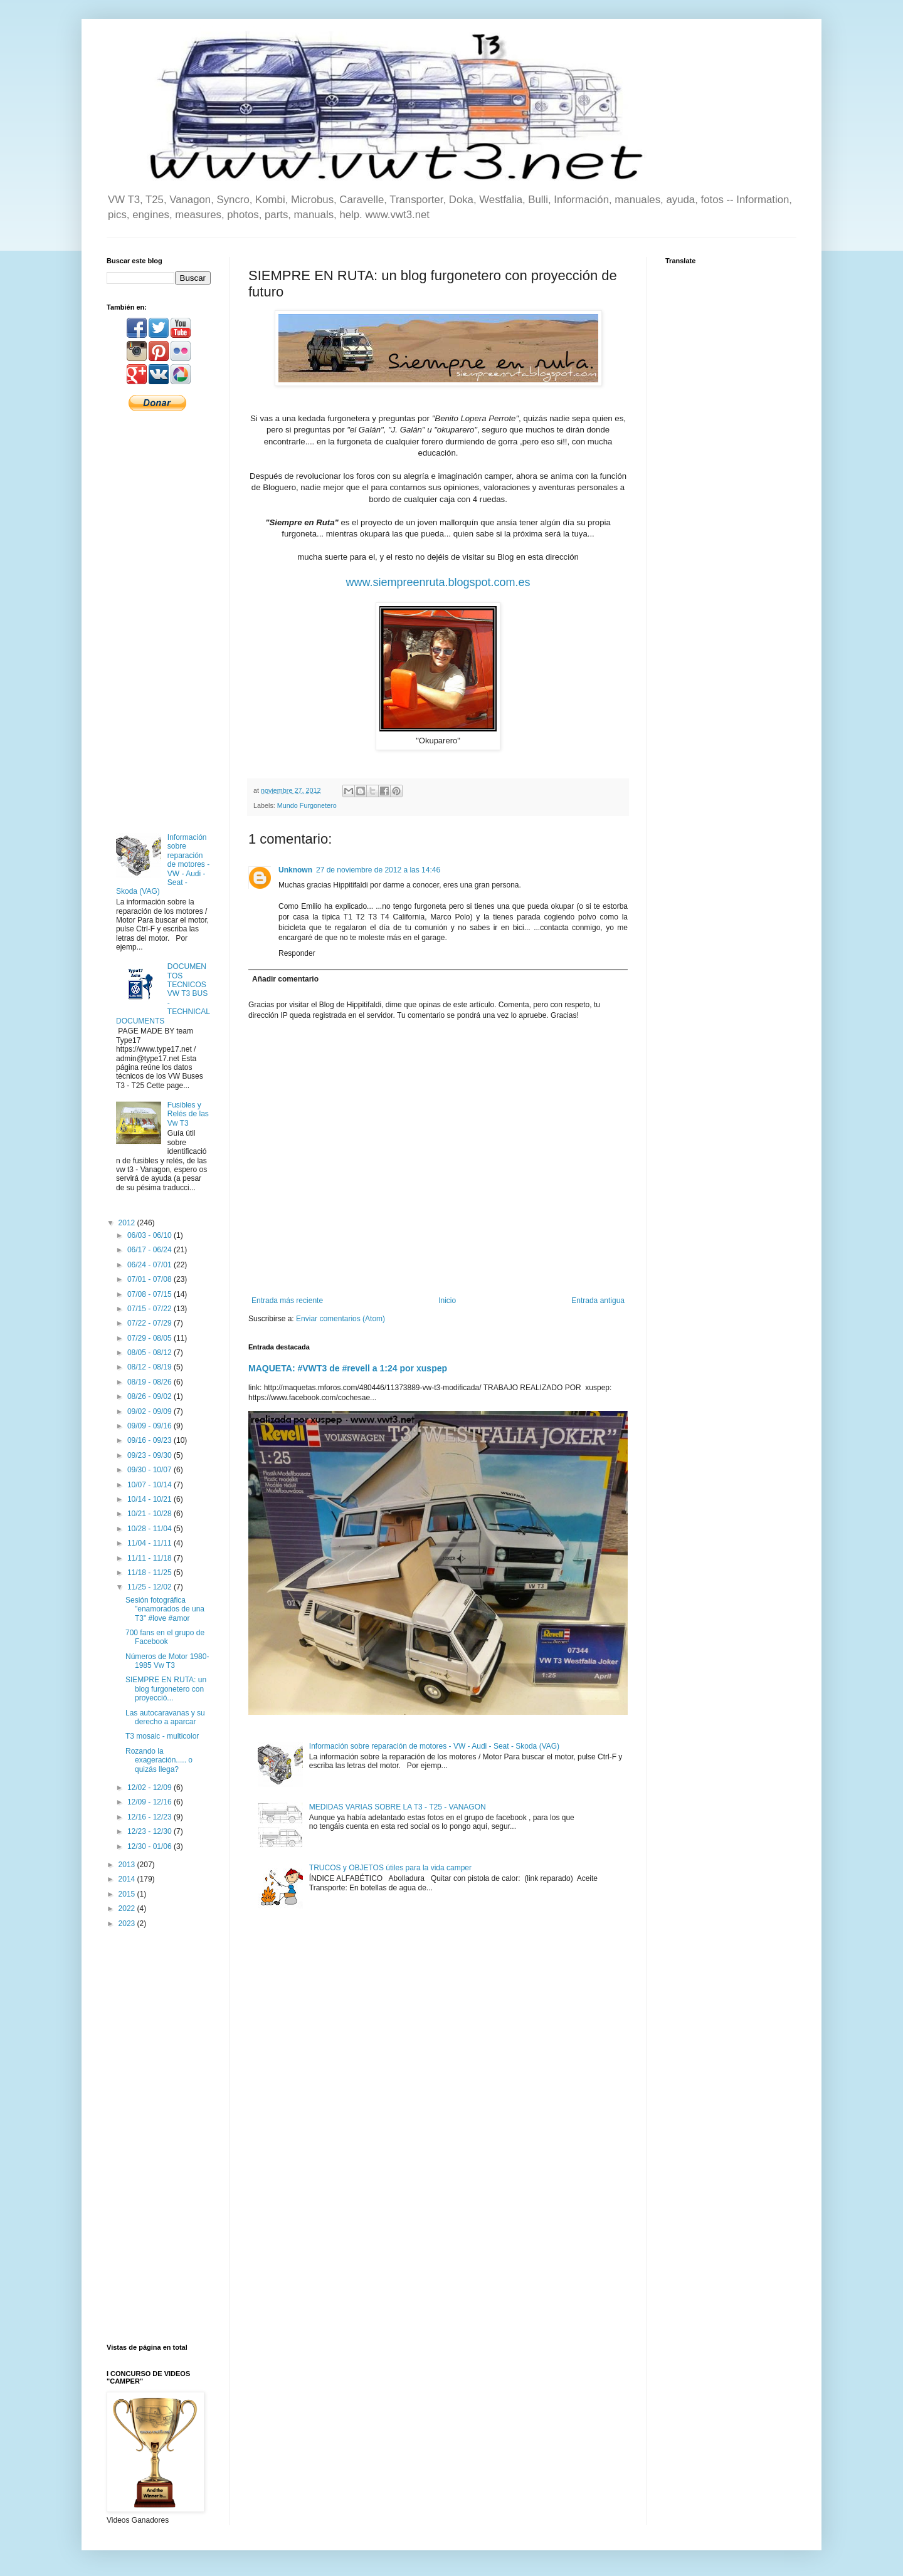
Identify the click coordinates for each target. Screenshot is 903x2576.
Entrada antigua (598, 1300)
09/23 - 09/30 (150, 1455)
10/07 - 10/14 (150, 1484)
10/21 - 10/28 (150, 1513)
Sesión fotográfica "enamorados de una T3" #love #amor (164, 1609)
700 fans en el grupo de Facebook (164, 1637)
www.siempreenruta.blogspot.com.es (438, 582)
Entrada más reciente (287, 1300)
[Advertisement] (159, 621)
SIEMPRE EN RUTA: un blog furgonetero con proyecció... (165, 1688)
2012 (128, 1222)
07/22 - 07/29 (150, 1323)
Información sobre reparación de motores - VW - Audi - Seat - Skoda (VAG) (434, 1746)
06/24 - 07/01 (150, 1264)
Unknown (295, 870)
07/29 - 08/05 (150, 1338)
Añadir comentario (285, 979)
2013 (128, 1864)
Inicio (447, 1300)
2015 (128, 1894)
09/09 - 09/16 (150, 1426)
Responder (296, 953)
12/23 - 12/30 (150, 1831)
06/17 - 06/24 (150, 1249)
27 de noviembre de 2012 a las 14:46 (378, 870)
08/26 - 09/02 (150, 1396)
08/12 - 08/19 (150, 1367)
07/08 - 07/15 (150, 1294)
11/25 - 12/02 (150, 1587)
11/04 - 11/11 (150, 1543)
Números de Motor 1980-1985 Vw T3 (167, 1661)
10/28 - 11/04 (150, 1528)
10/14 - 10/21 (150, 1499)
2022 (128, 1908)
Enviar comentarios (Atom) (340, 1318)
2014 (128, 1879)
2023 (128, 1923)
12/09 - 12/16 (150, 1802)
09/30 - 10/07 (150, 1469)
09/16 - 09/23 (150, 1440)
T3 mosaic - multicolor (162, 1736)
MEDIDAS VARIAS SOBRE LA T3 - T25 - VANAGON (397, 1807)
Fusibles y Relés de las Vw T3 (188, 1114)
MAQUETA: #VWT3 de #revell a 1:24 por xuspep (347, 1368)
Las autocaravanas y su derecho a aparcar (165, 1717)
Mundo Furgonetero (307, 805)
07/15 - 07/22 (150, 1308)
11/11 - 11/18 (150, 1558)
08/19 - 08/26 (150, 1382)
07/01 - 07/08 (150, 1279)
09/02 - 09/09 (150, 1411)
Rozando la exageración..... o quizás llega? (159, 1760)
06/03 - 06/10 (150, 1235)
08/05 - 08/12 (150, 1352)
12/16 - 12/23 (150, 1817)
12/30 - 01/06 (150, 1846)
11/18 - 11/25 (150, 1572)
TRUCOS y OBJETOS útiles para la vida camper (390, 1867)
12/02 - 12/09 (150, 1787)
